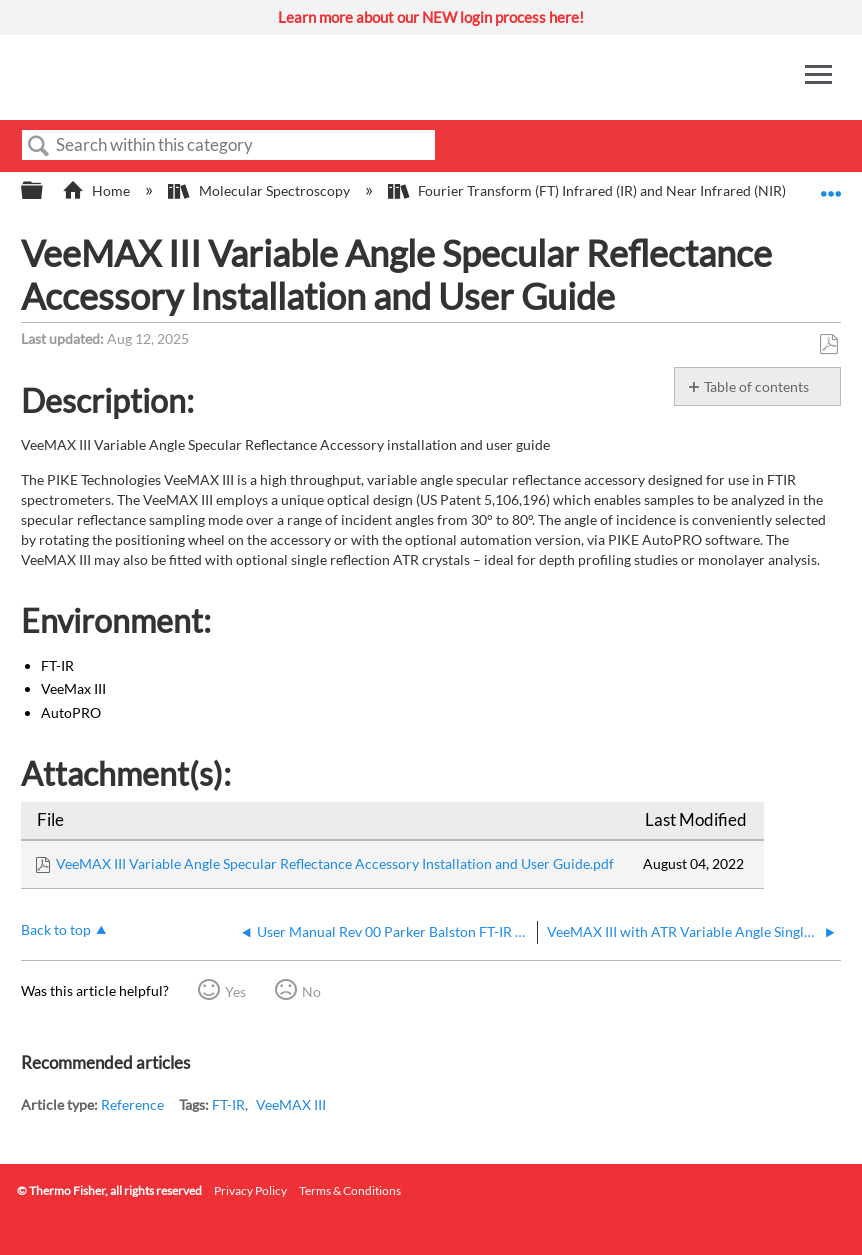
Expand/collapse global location (831, 184)
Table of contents (756, 386)
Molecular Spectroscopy (260, 190)
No (311, 991)
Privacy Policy (250, 1190)
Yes (235, 991)
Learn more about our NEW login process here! (431, 17)
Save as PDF (828, 344)
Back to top (56, 929)
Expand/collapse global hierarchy (45, 191)
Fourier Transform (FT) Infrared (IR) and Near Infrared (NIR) (588, 190)
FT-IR (228, 1104)
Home (97, 190)
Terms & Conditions (350, 1190)
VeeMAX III (291, 1104)
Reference (132, 1104)
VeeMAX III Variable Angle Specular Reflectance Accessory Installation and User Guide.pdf (335, 863)
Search (39, 146)
